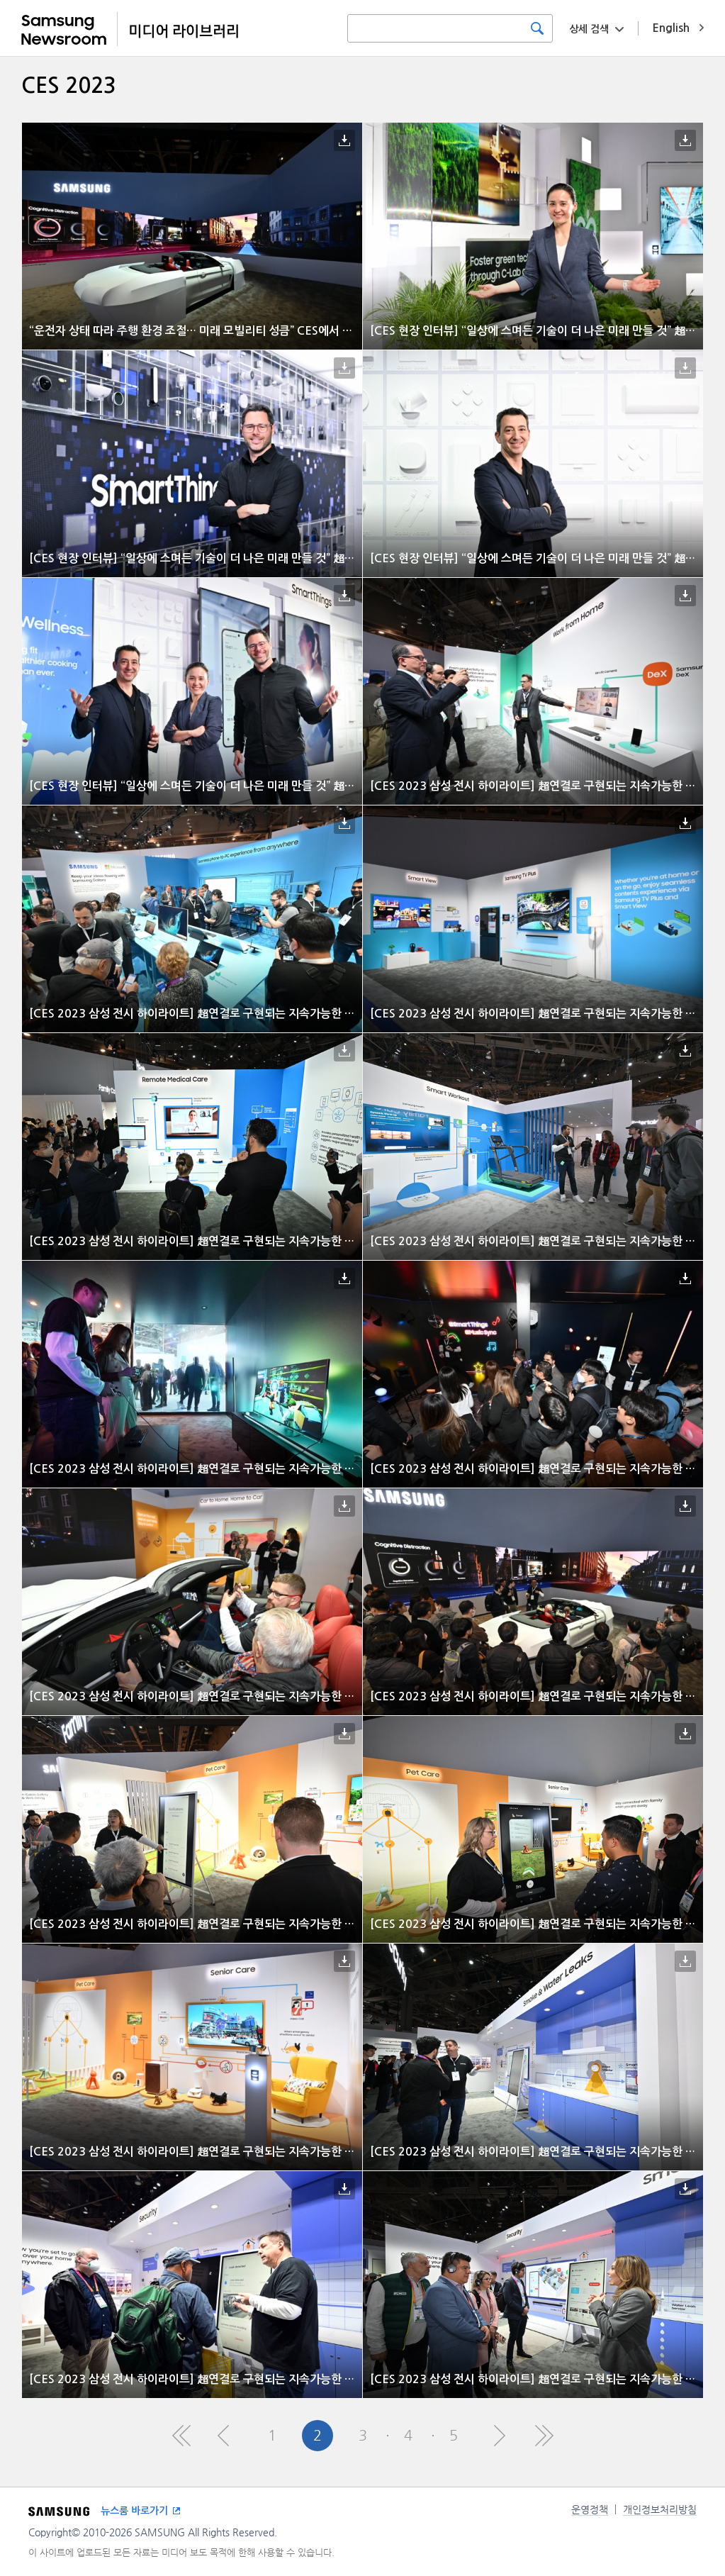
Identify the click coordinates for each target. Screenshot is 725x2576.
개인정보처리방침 (660, 2509)
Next (499, 2435)
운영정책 (589, 2509)
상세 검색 (589, 29)
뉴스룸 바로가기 (134, 2511)
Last (544, 2435)
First (181, 2435)
